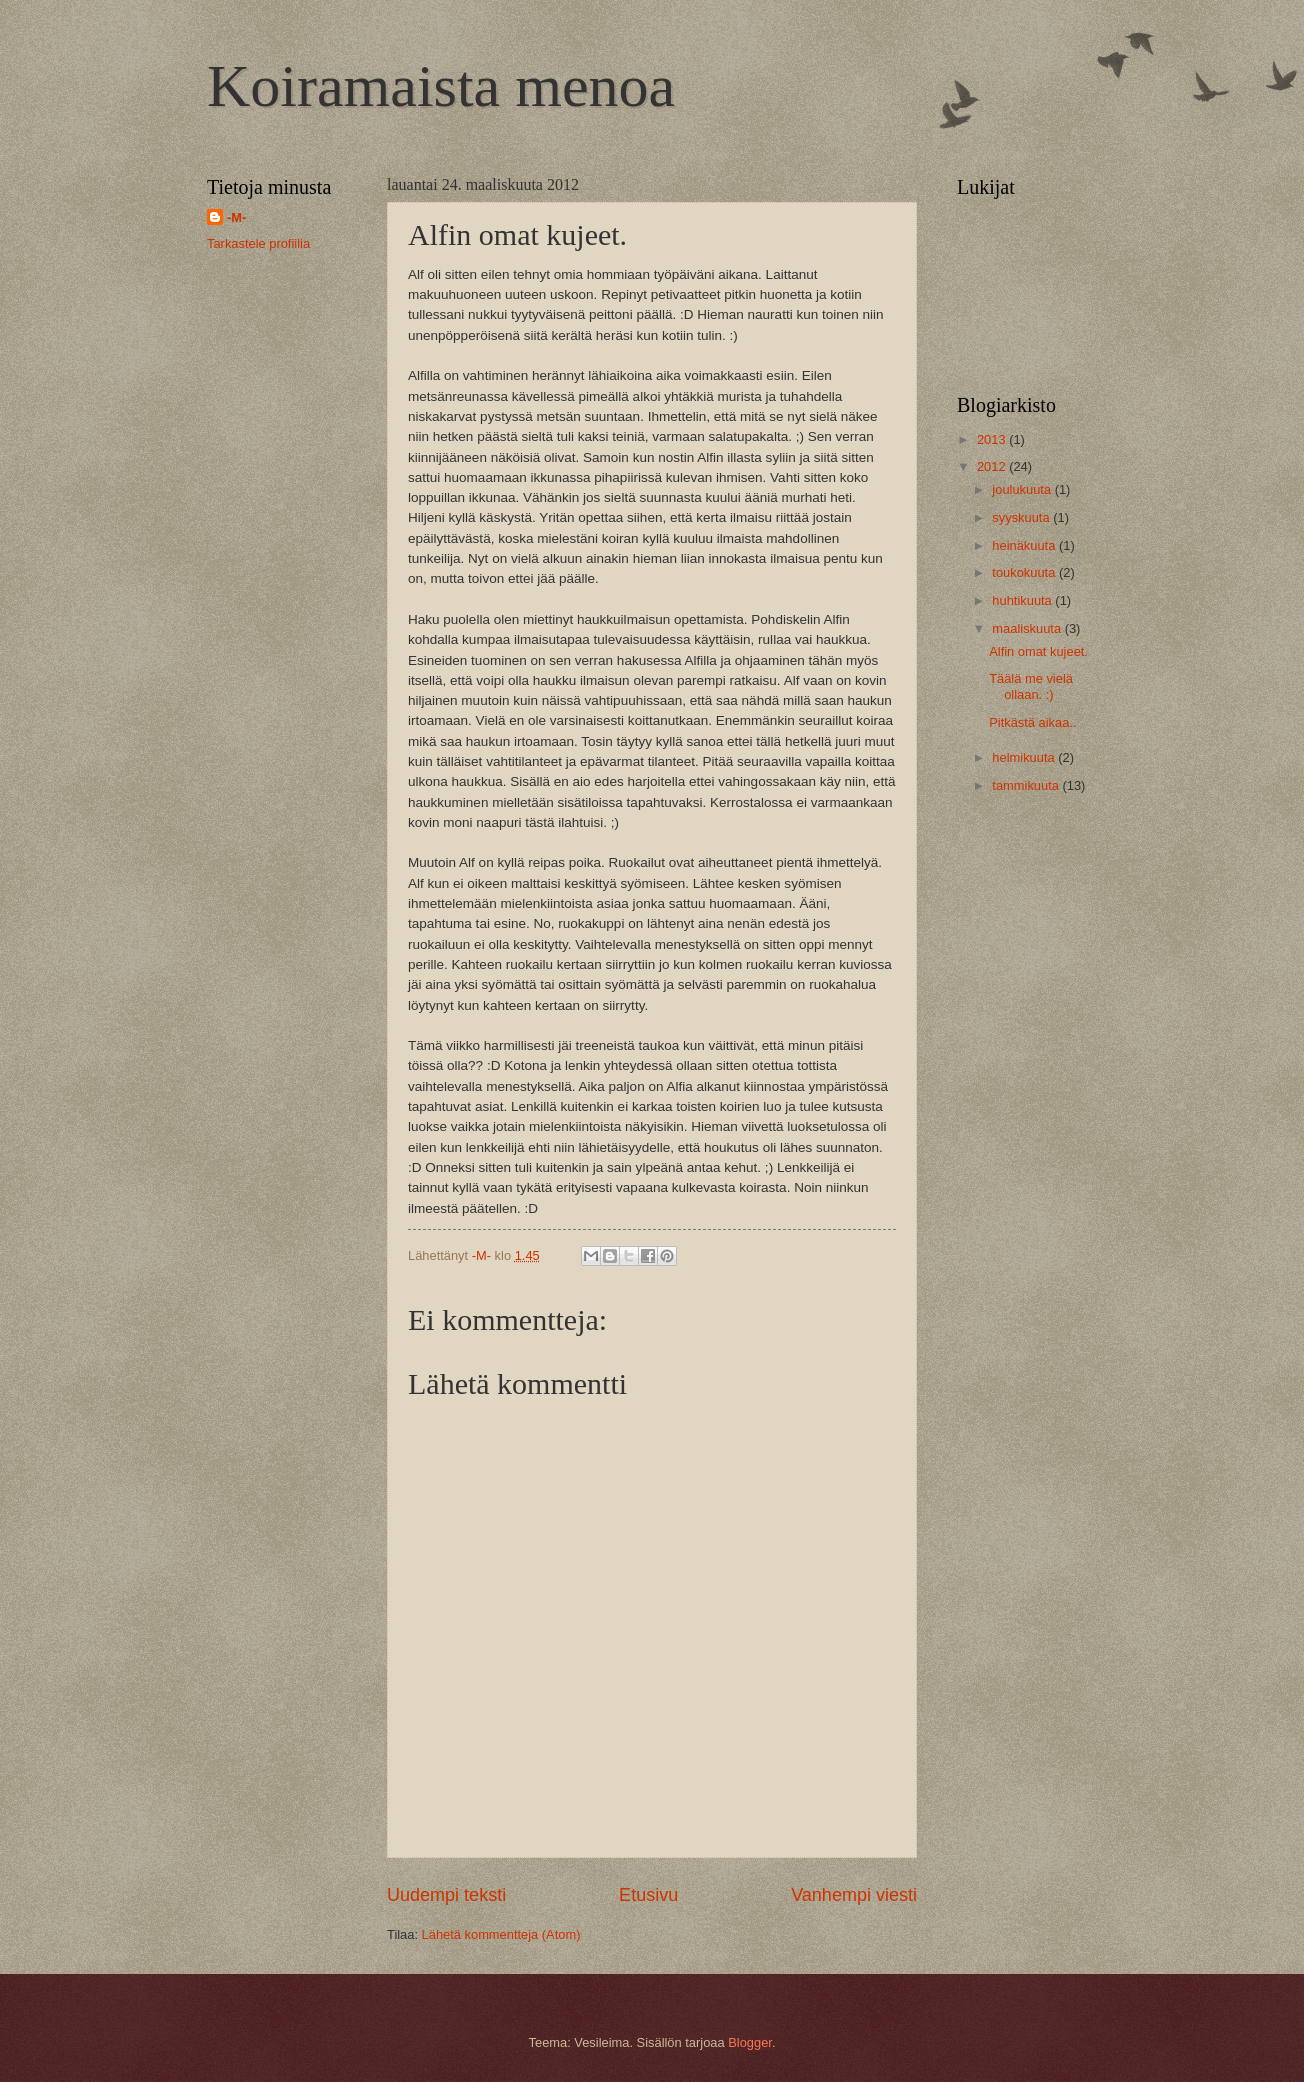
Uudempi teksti (446, 1895)
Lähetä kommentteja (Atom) (501, 1934)
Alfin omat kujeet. (1038, 651)
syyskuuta (1022, 517)
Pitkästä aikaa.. (1032, 722)
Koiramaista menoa (441, 86)
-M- (236, 217)
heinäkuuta (1025, 545)
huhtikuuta (1023, 600)
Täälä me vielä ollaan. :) (1031, 686)
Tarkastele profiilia (258, 243)
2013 (993, 439)
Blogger (750, 2042)
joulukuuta (1023, 489)
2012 (993, 466)
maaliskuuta (1028, 628)
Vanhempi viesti (854, 1895)
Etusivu (648, 1895)
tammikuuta (1027, 785)
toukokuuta (1025, 572)
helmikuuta (1025, 757)
